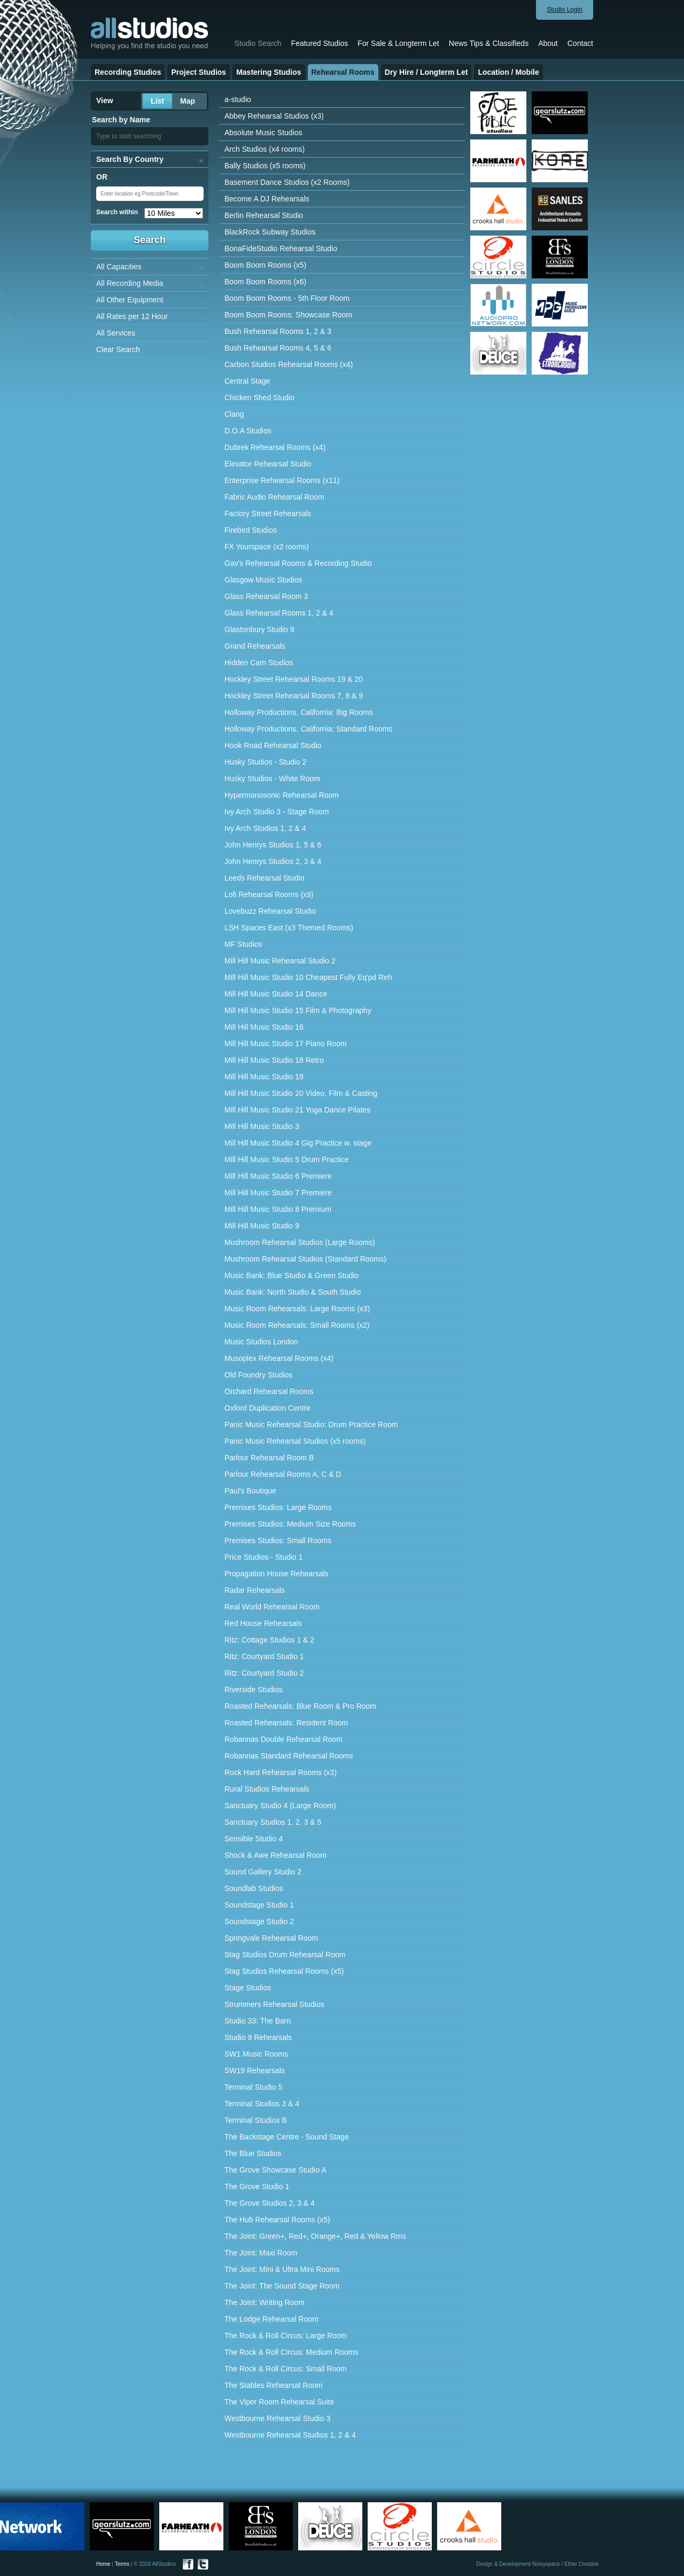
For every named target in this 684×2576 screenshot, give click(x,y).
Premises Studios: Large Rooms (278, 1507)
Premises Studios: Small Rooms (277, 1540)
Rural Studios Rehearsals (266, 1789)
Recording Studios (128, 72)
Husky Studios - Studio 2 (265, 762)
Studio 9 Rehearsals (258, 2037)
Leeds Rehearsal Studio (264, 878)
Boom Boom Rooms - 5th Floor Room (286, 298)
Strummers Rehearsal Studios (274, 2004)
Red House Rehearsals (263, 1623)
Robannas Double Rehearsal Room (283, 1739)
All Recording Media (129, 283)
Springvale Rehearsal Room (271, 1938)
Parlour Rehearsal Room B (269, 1457)
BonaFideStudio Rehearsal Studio (280, 248)
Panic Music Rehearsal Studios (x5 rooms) (295, 1441)
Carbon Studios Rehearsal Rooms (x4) (288, 364)
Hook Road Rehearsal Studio (272, 745)
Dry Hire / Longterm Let (426, 72)
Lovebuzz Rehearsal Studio (270, 911)
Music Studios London (261, 1341)
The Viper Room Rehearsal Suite (279, 2402)
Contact (580, 43)
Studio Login (564, 9)
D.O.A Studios (247, 430)
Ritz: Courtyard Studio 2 (264, 1673)
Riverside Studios (253, 1689)
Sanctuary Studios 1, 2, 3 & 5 (272, 1822)
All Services (115, 333)
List (157, 101)
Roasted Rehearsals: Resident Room (286, 1722)
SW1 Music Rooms (256, 2054)
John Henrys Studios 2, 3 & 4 (272, 861)
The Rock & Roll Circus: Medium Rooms (291, 2352)
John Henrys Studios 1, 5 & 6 (272, 844)
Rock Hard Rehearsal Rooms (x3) (280, 1772)
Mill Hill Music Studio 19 (264, 1076)
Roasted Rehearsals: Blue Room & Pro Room (300, 1706)
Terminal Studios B (255, 2120)
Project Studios (198, 72)
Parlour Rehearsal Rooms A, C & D (282, 1474)
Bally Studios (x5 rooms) (265, 165)
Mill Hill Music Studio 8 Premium (277, 1209)
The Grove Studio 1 (256, 2186)
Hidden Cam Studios (258, 662)
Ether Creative (581, 2564)
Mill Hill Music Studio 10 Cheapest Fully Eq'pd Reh (308, 977)
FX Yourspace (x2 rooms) (266, 546)
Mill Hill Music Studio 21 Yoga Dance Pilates (297, 1110)
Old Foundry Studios (258, 1375)
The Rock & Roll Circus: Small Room (285, 2368)
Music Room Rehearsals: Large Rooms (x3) (297, 1308)
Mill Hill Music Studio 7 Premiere (278, 1192)
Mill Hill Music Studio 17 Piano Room (285, 1043)
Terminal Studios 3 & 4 (261, 2103)
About (548, 43)
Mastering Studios (268, 72)
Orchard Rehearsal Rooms (269, 1391)
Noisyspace (546, 2564)
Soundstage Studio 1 (259, 1905)
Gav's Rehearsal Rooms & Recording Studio (298, 563)
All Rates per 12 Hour (132, 316)
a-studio (237, 99)
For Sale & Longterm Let (398, 43)
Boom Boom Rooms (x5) (265, 265)
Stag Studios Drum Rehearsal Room (284, 1954)
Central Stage (247, 381)
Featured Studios (319, 43)
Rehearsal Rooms (343, 72)
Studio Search (258, 43)
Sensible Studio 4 (253, 1838)
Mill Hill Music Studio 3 (261, 1126)
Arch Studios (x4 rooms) (264, 149)
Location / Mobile (508, 72)
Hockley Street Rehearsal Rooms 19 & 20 (293, 679)
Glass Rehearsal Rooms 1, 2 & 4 (278, 613)
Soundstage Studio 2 (259, 1921)
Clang (234, 414)
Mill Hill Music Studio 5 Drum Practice (286, 1159)
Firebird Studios (250, 530)
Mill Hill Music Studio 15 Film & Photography (297, 1010)
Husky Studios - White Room (272, 778)
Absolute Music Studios (263, 132)
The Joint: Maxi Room (260, 2252)
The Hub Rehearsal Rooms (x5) (277, 2219)
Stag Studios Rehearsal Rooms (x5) (284, 1971)
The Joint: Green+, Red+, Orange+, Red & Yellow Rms (315, 2236)
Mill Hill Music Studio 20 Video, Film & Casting (300, 1093)
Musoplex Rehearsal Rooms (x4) (278, 1358)
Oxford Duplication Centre (267, 1408)
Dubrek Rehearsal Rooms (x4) (274, 447)
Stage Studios (247, 1987)
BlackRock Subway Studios (269, 232)
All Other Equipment (129, 299)
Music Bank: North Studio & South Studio (292, 1292)
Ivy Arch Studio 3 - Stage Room (276, 811)
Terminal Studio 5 (253, 2087)
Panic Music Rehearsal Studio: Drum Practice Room (311, 1424)
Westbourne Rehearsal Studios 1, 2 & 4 (290, 2435)
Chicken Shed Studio (259, 397)
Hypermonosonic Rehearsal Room (281, 795)
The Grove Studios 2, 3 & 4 (269, 2203)
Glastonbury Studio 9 (259, 629)
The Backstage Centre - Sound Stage (286, 2137)
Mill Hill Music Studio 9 (261, 1225)
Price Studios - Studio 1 (263, 1557)
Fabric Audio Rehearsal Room (274, 497)
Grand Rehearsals (254, 646)
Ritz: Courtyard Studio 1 (264, 1656)
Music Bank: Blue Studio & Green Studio (291, 1275)
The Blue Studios (253, 2153)
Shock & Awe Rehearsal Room (275, 1855)
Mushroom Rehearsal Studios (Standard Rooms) (305, 1259)
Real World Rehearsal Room (272, 1606)
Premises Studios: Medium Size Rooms (290, 1524)
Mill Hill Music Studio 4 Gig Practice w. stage (297, 1143)
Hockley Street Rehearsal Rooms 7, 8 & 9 (293, 695)
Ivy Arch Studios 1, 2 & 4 (265, 828)
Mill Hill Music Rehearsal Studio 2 (280, 960)
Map (187, 101)
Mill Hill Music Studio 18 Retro (274, 1060)
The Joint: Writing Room (264, 2302)
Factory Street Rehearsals (268, 513)
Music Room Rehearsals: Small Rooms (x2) (297, 1325)
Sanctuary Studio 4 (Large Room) (280, 1805)
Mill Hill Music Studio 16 (264, 1027)
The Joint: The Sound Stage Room (281, 2286)
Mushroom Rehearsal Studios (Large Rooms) (299, 1242)
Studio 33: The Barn (257, 2021)
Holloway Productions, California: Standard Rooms (308, 729)
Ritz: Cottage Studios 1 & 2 (269, 1640)
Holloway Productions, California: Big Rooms (298, 712)
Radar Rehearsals (254, 1590)
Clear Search (118, 349)
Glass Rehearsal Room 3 (266, 596)
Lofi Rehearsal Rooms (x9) (269, 894)
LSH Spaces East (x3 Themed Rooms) (288, 927)
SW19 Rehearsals (254, 2070)
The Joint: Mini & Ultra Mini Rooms (282, 2269)
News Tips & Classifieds (488, 43)
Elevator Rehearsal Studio (268, 464)
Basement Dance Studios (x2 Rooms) (286, 182)
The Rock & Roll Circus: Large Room (285, 2335)
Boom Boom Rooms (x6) (265, 281)
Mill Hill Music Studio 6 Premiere (278, 1176)
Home (103, 2564)
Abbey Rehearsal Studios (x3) (274, 116)
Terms (122, 2564)
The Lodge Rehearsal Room (271, 2319)
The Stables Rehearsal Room (273, 2385)
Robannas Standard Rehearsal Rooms (288, 1756)
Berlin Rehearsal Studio (263, 215)
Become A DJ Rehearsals (266, 198)
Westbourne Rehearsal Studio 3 (277, 2418)
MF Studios (243, 944)
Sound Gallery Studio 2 (262, 1871)
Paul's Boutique (250, 1491)
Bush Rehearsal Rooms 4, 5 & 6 (277, 348)
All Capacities (119, 266)
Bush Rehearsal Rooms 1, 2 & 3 (277, 331)
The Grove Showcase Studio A (275, 2170)
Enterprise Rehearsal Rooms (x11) (282, 480)
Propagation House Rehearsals (276, 1573)
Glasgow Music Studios (263, 579)
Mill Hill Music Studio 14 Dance (275, 994)
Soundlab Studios (253, 1888)
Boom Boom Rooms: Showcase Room (288, 314)
